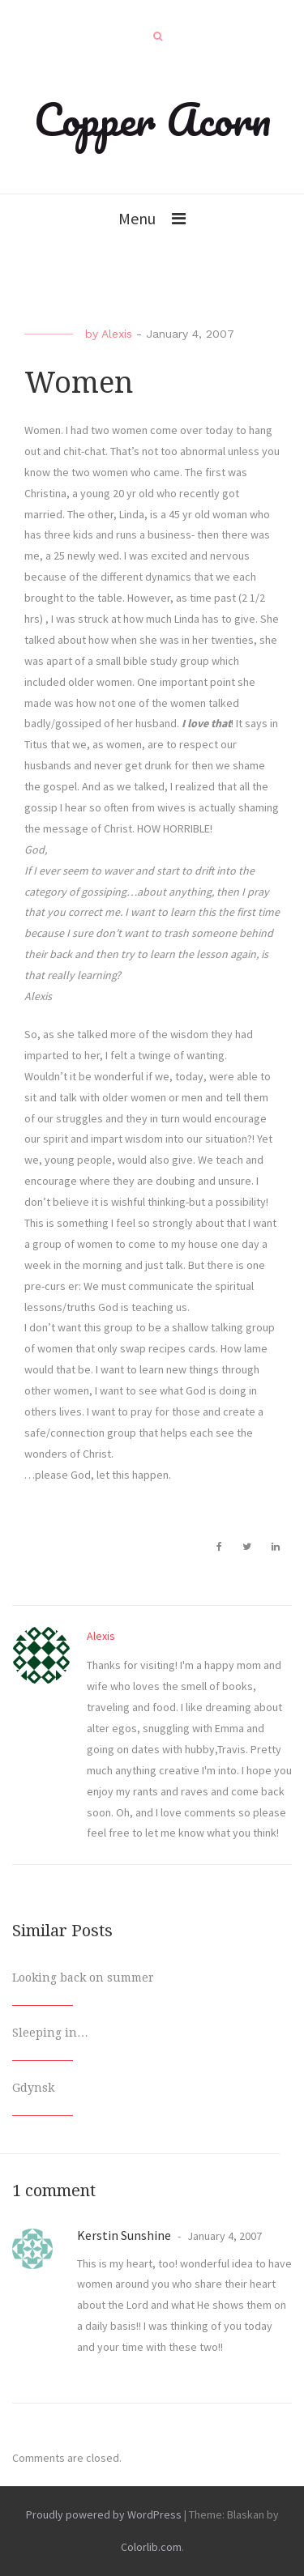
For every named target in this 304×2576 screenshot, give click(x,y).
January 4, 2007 (223, 2236)
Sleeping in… (50, 2032)
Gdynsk (33, 2087)
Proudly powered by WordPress (104, 2514)
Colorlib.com (151, 2547)
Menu (137, 218)
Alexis (116, 333)
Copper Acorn (152, 119)
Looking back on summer (83, 1977)
